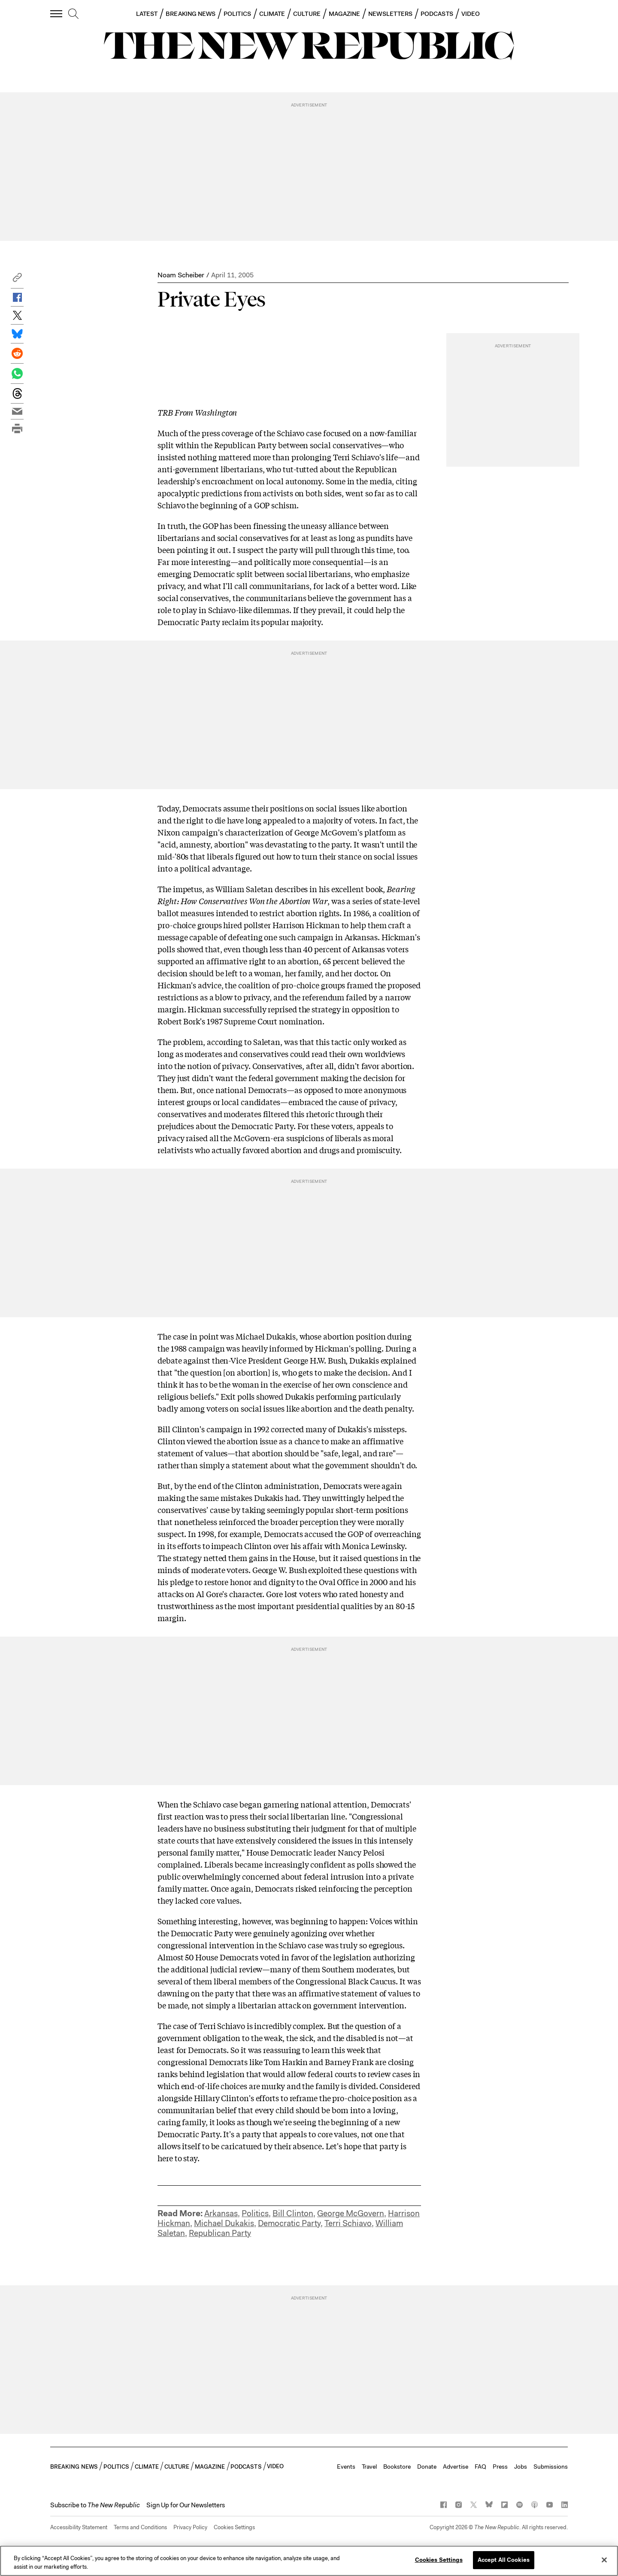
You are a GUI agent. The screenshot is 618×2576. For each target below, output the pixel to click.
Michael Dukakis (224, 2223)
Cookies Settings (234, 2527)
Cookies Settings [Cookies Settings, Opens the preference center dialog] (439, 2560)
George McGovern (350, 2213)
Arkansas (221, 2213)
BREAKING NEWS (190, 14)
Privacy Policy (190, 2527)
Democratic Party (289, 2223)
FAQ (480, 2466)
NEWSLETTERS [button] (390, 14)
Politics (255, 2213)
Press (500, 2466)
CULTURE (307, 14)
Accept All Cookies (504, 2560)
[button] (17, 280)
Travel (369, 2466)
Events (346, 2466)
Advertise (455, 2466)
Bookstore (397, 2466)
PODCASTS (437, 14)
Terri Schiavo (348, 2223)
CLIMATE (272, 14)
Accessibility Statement (78, 2527)
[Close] (604, 2559)
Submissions (550, 2466)
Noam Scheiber (181, 274)
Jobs (520, 2466)
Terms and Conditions (140, 2527)
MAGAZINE (344, 14)
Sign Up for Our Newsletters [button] (185, 2505)
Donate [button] (426, 2466)
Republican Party (220, 2233)
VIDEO (470, 14)
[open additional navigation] (56, 13)
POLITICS (237, 14)
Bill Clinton (293, 2213)
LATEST (147, 14)
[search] (73, 14)
